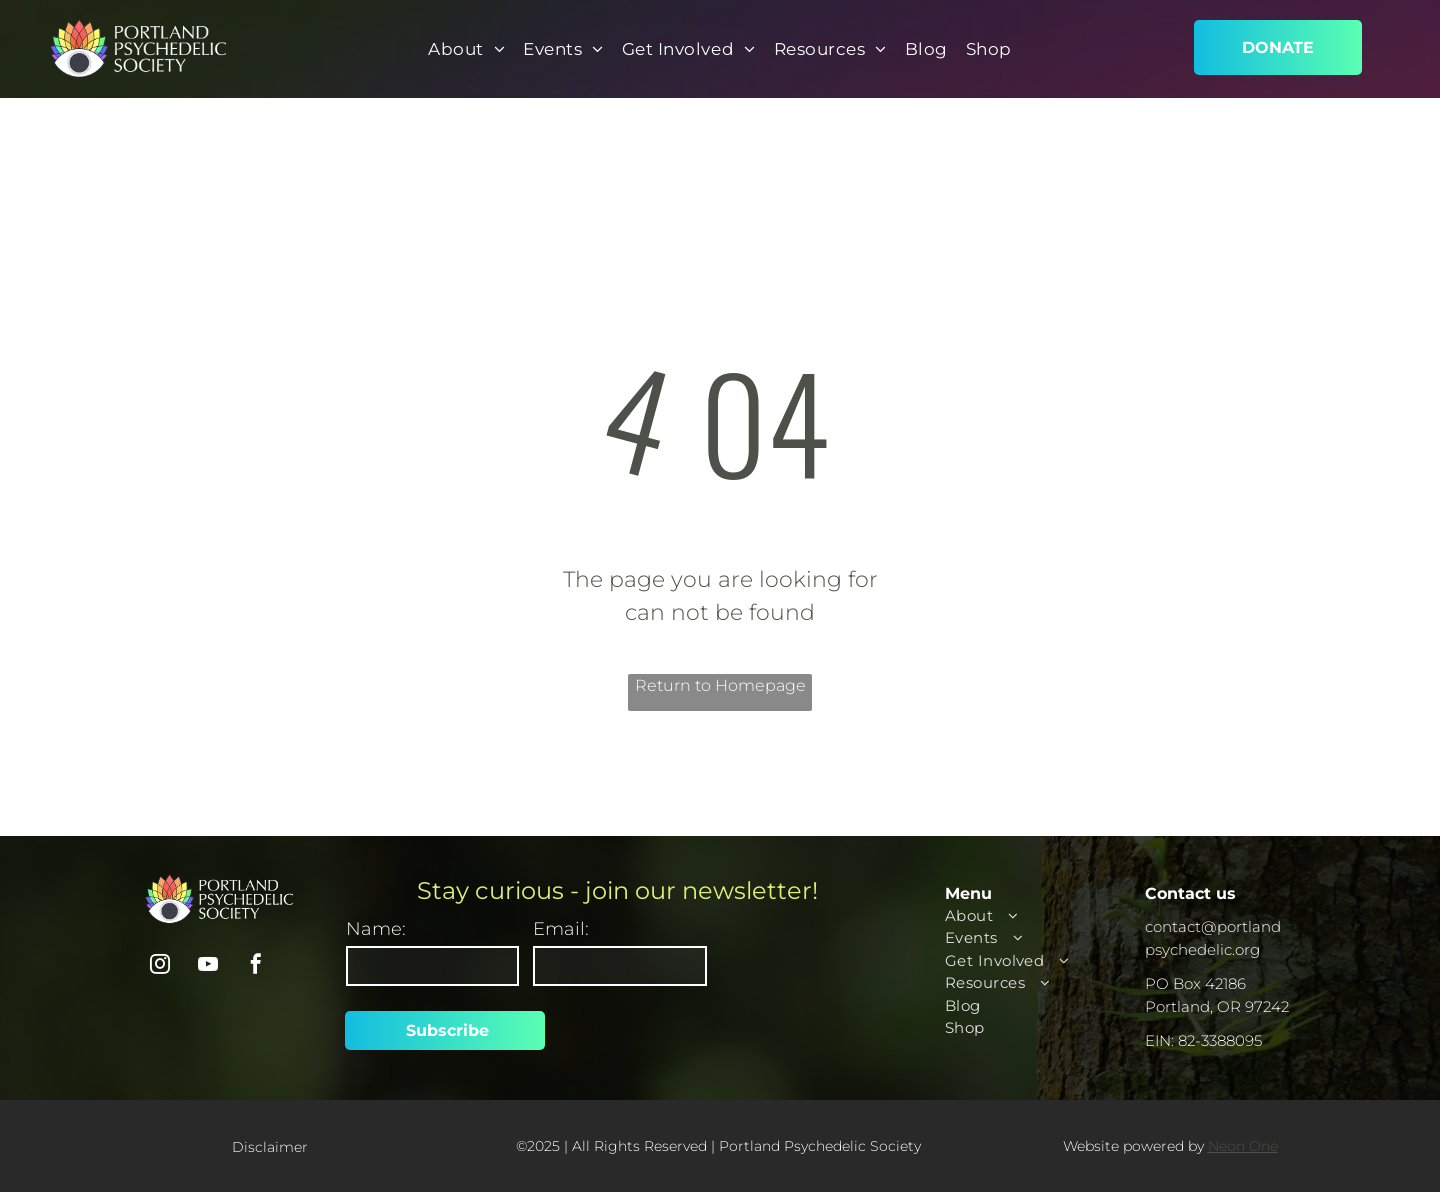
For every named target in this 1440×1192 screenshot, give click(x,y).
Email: (561, 929)
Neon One (1243, 1146)
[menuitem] (466, 50)
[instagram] (160, 966)
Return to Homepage (720, 685)
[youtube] (208, 966)
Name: (376, 929)
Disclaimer (270, 1147)
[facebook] (256, 966)
